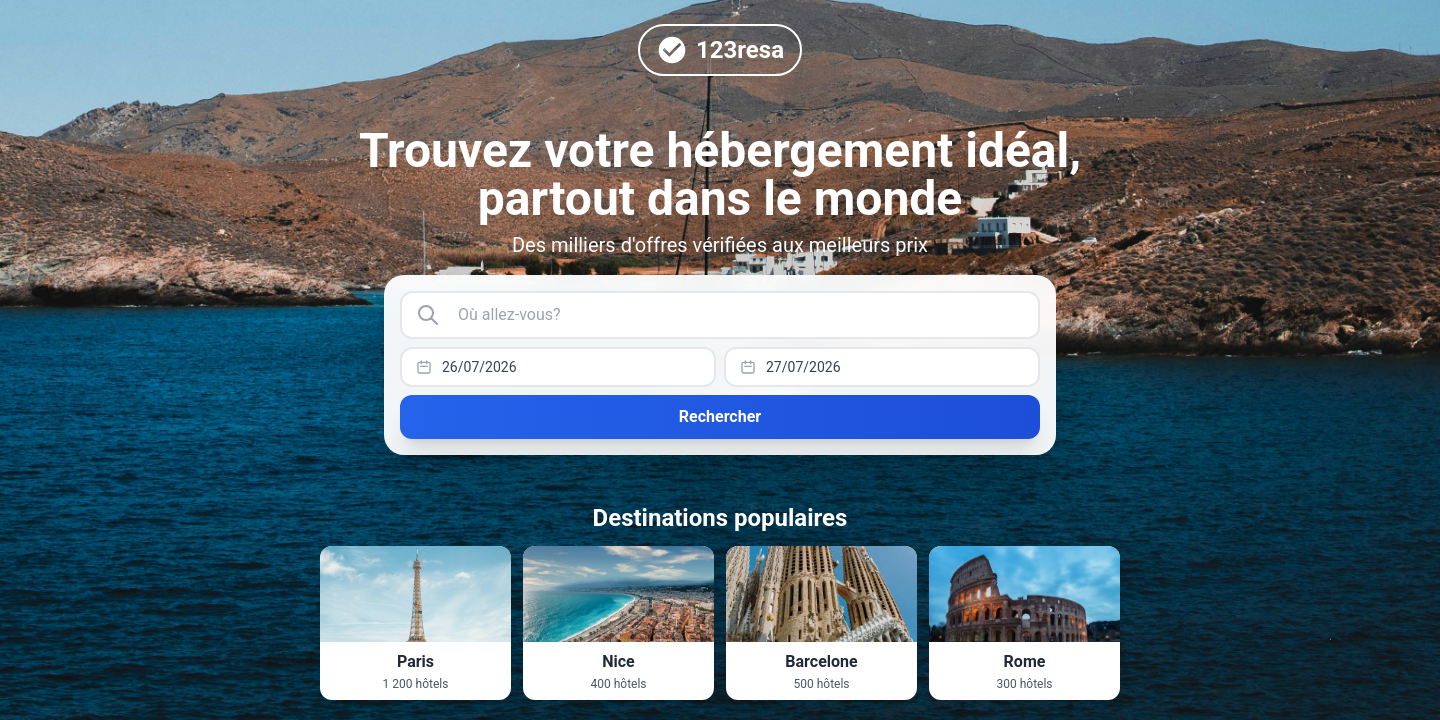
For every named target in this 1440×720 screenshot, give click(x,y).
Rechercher (720, 416)
